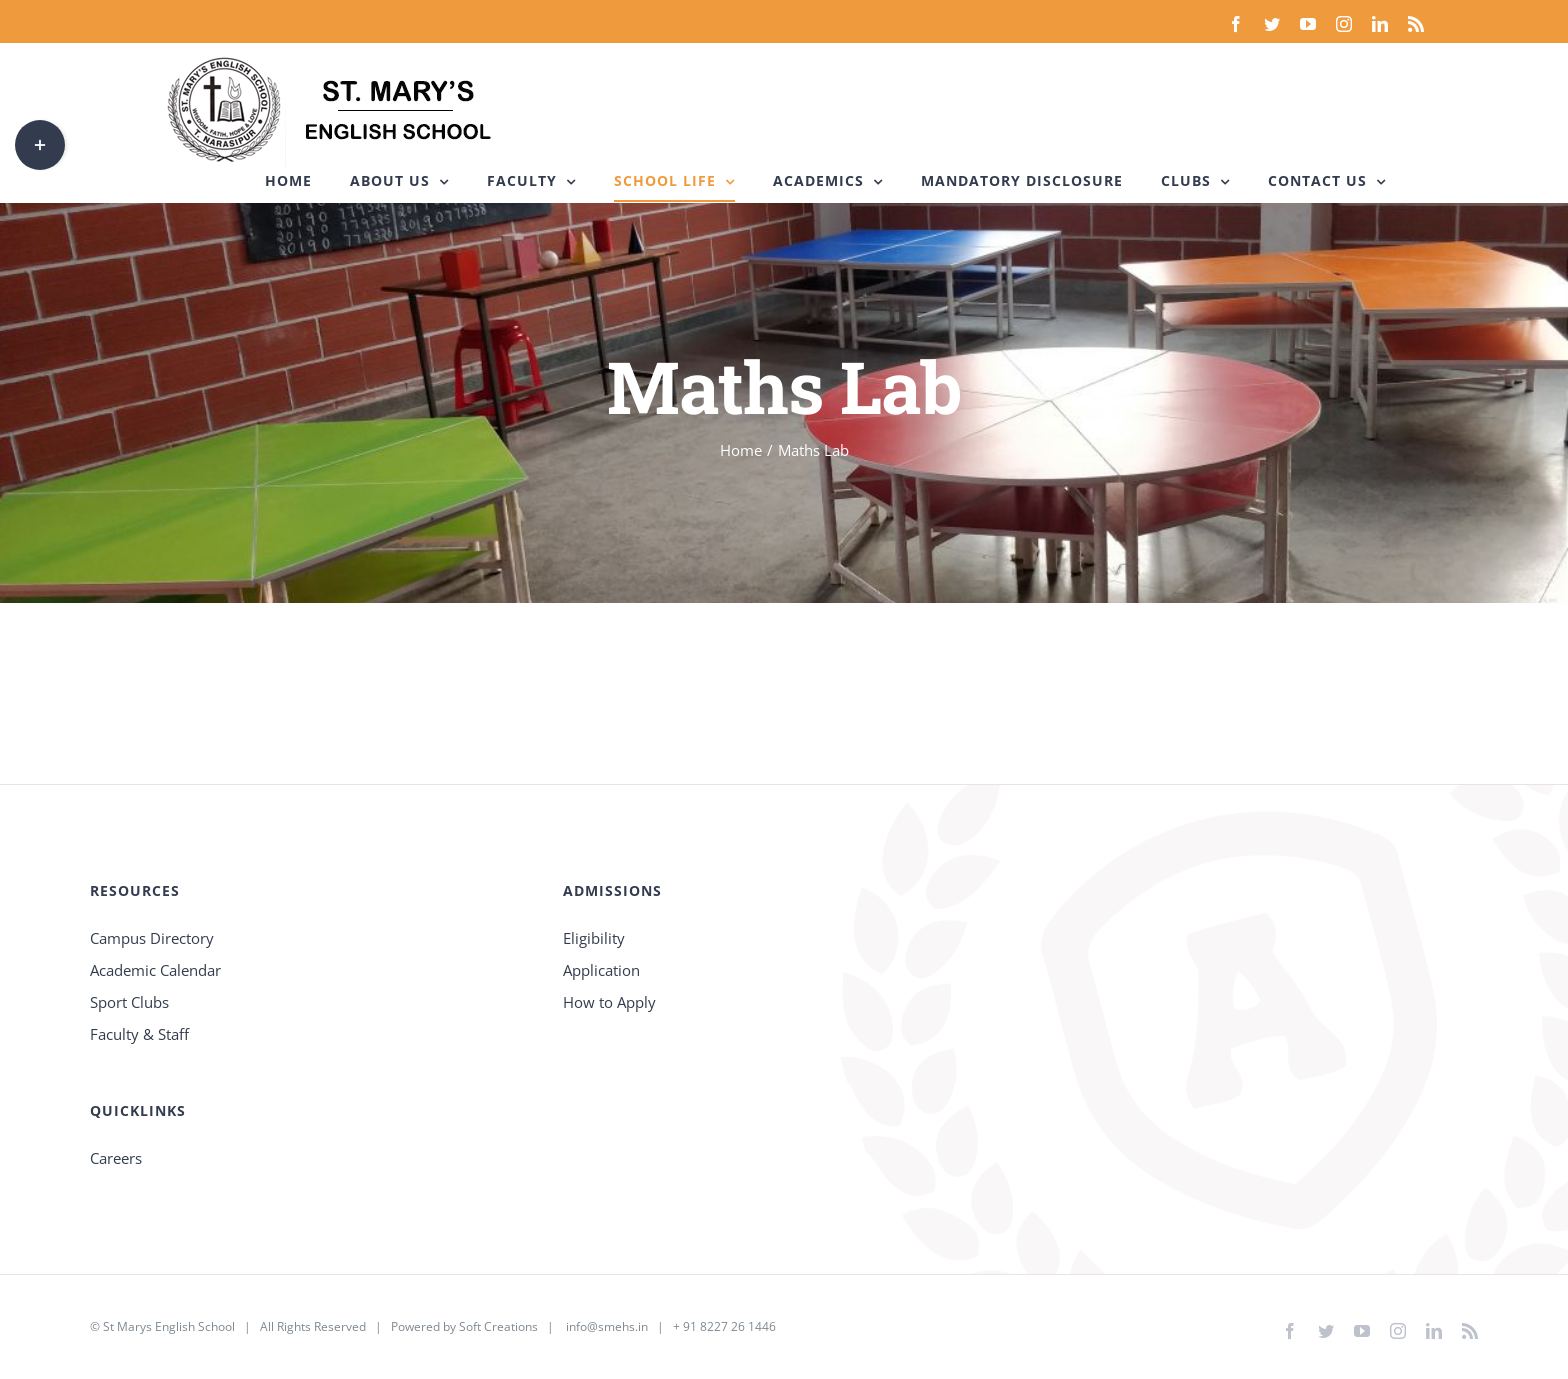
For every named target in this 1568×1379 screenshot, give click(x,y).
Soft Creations (498, 1326)
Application (601, 970)
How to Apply (609, 1002)
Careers (116, 1158)
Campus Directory (152, 938)
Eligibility (594, 938)
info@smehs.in (607, 1326)
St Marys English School (169, 1326)
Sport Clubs (129, 1002)
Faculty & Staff (139, 1034)
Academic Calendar (155, 970)
